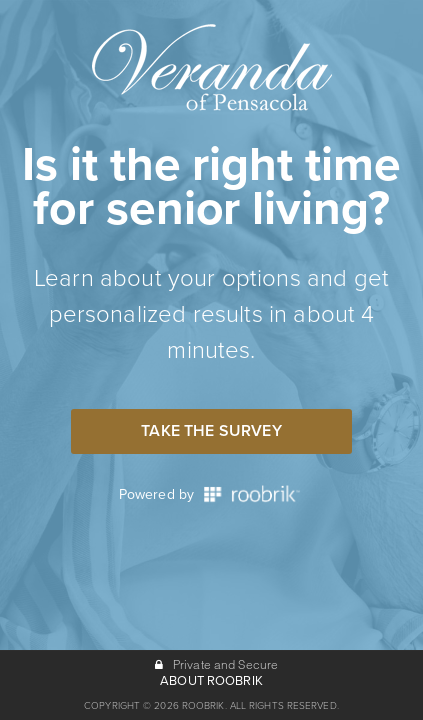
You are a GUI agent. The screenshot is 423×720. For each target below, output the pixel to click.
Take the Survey (211, 431)
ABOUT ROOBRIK (211, 681)
